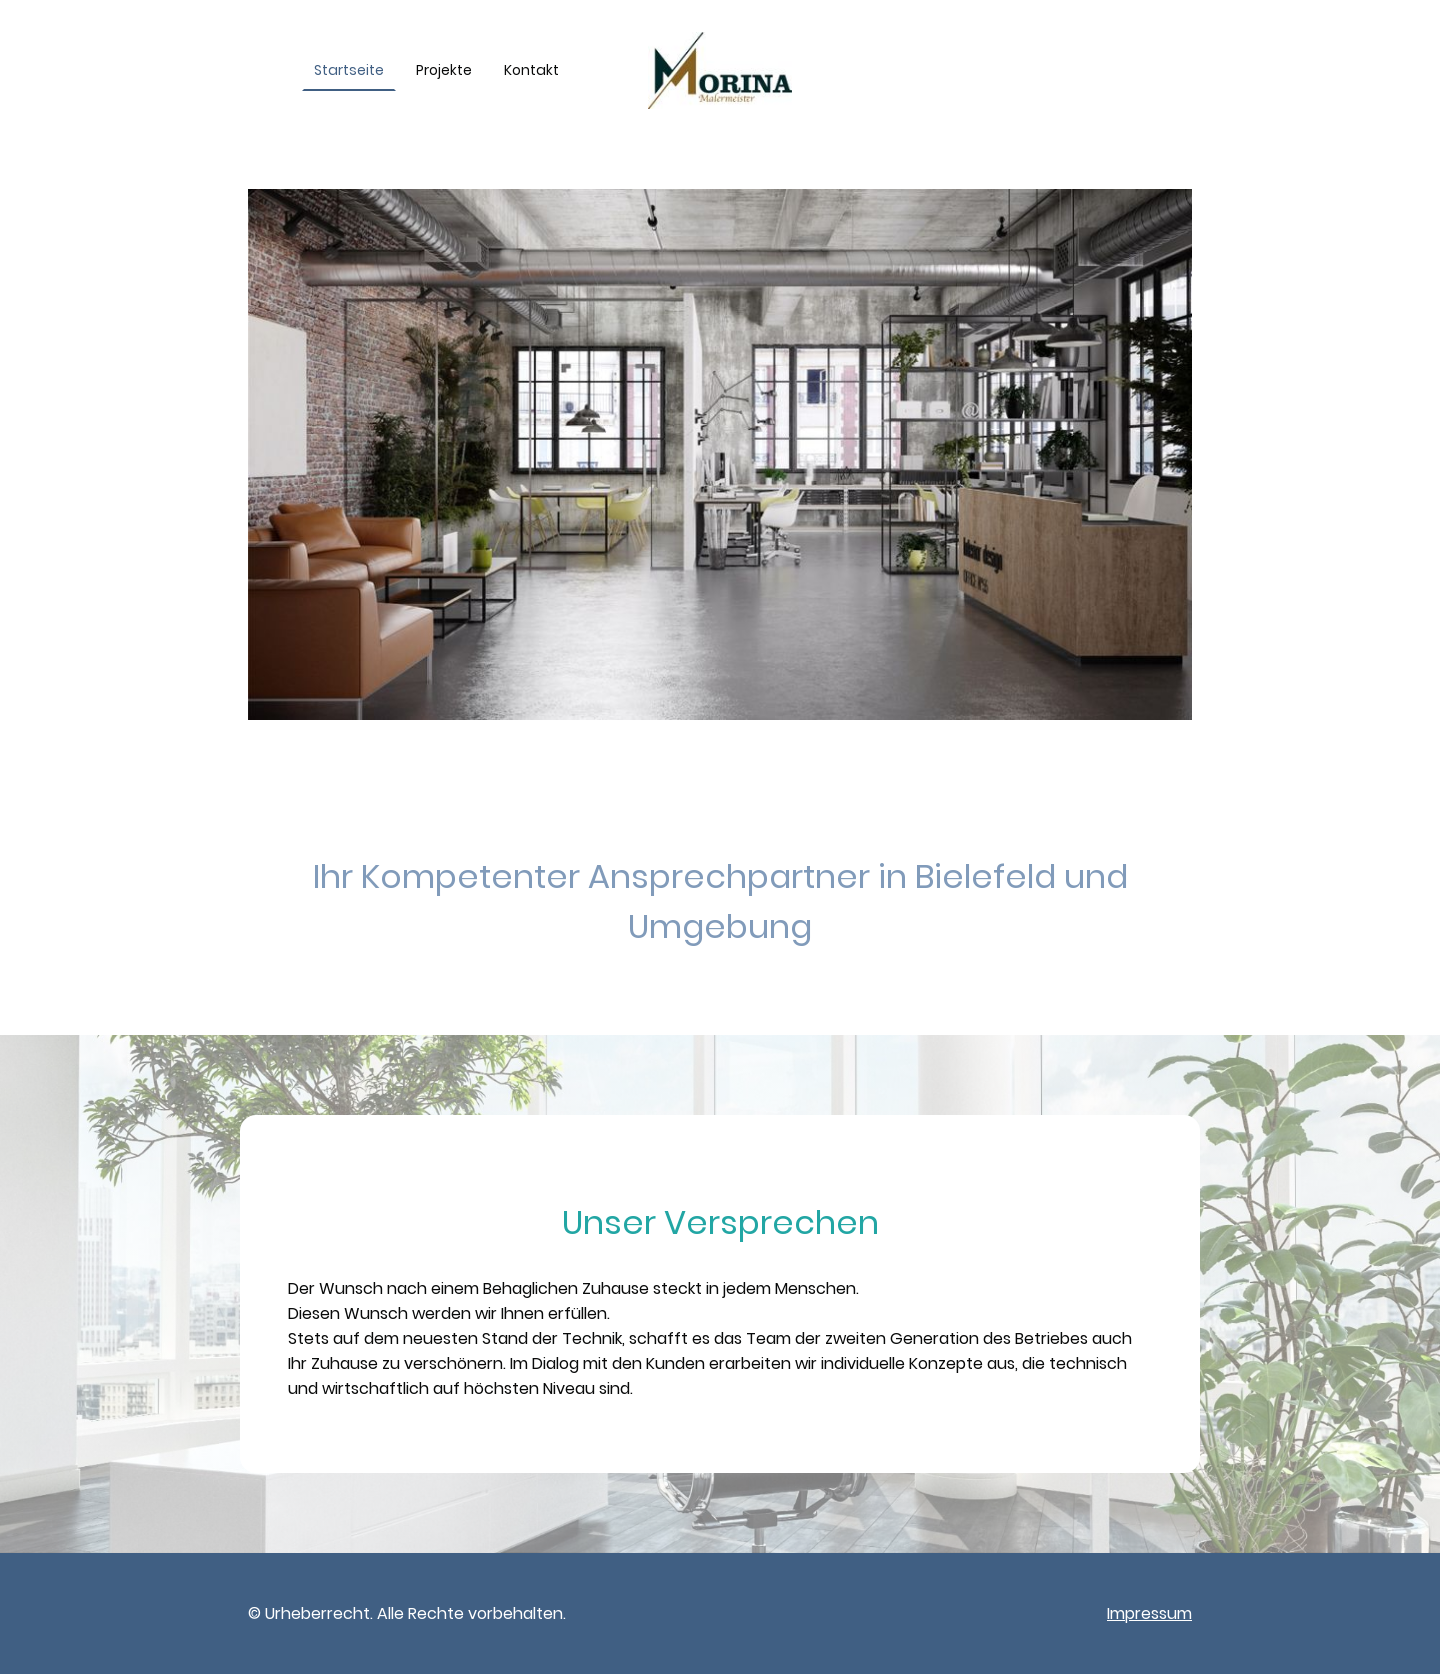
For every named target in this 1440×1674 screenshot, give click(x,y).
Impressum (1149, 1613)
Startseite (349, 70)
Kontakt (531, 70)
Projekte (444, 70)
